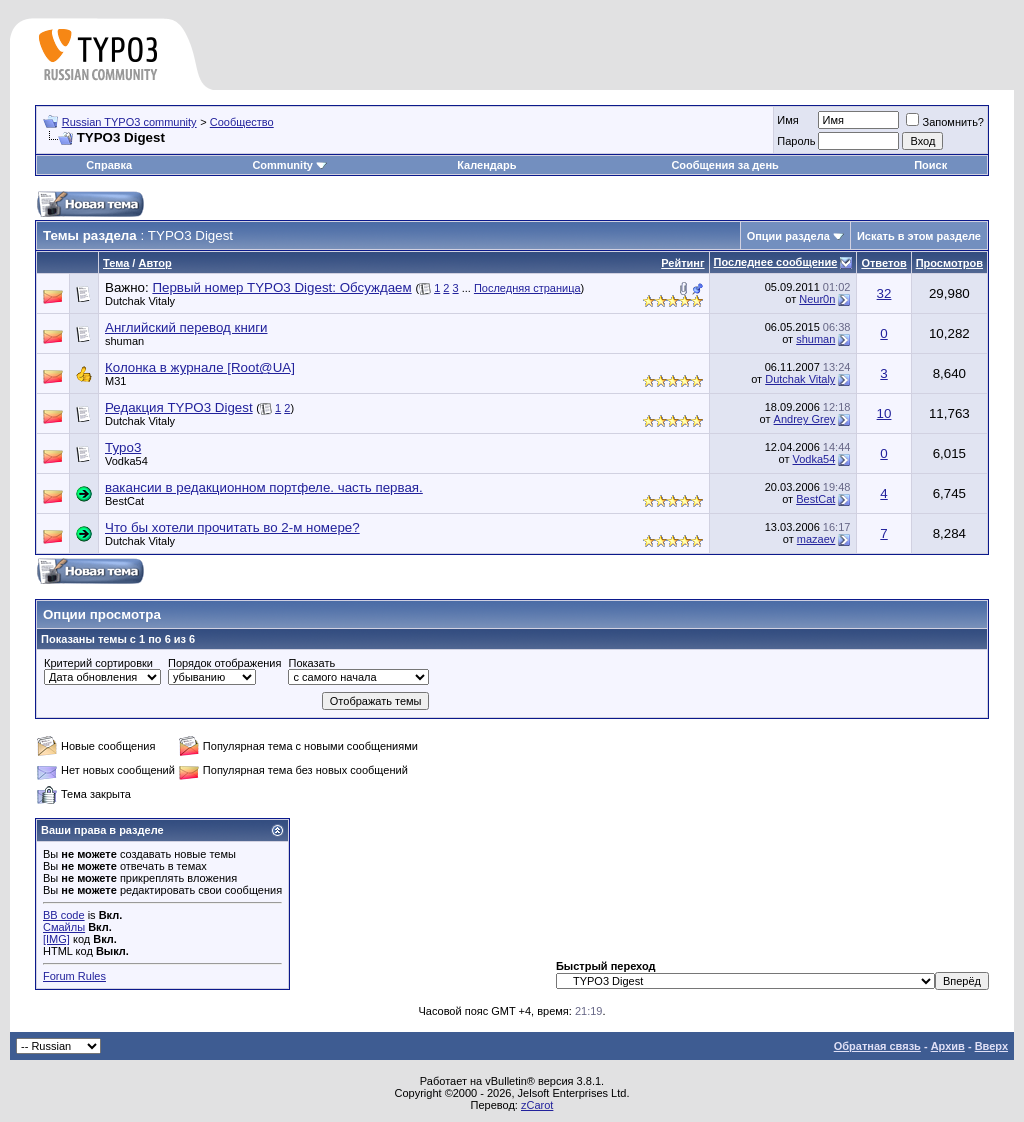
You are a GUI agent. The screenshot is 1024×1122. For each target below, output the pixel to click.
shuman (124, 341)
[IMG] (56, 939)
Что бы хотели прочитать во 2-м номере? (232, 527)
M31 (115, 381)
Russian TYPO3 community (129, 122)
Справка (109, 165)
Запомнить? (945, 122)
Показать (311, 663)
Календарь (486, 165)
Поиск (930, 165)
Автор (154, 263)
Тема (116, 263)
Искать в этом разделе (919, 236)
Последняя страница (527, 288)
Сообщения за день (724, 165)
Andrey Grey (805, 419)
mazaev (816, 539)
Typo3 (123, 447)
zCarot (537, 1105)
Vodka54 (126, 461)
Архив (948, 1046)
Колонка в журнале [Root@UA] (200, 367)
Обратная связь (877, 1046)
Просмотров (949, 263)
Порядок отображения (224, 663)
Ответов (883, 263)
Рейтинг (682, 263)
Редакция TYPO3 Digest (179, 407)
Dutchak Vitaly (140, 301)
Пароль (796, 141)
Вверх (991, 1046)
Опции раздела (788, 236)
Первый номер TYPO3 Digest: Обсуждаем (281, 287)
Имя (787, 120)
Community (289, 165)
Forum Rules (74, 976)
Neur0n (817, 299)
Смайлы (64, 927)
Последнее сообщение (776, 262)
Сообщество (242, 122)
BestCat (124, 501)
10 (884, 413)
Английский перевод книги (186, 327)
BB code (64, 915)
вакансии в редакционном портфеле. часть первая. (264, 487)
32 (884, 293)
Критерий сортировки (98, 663)
